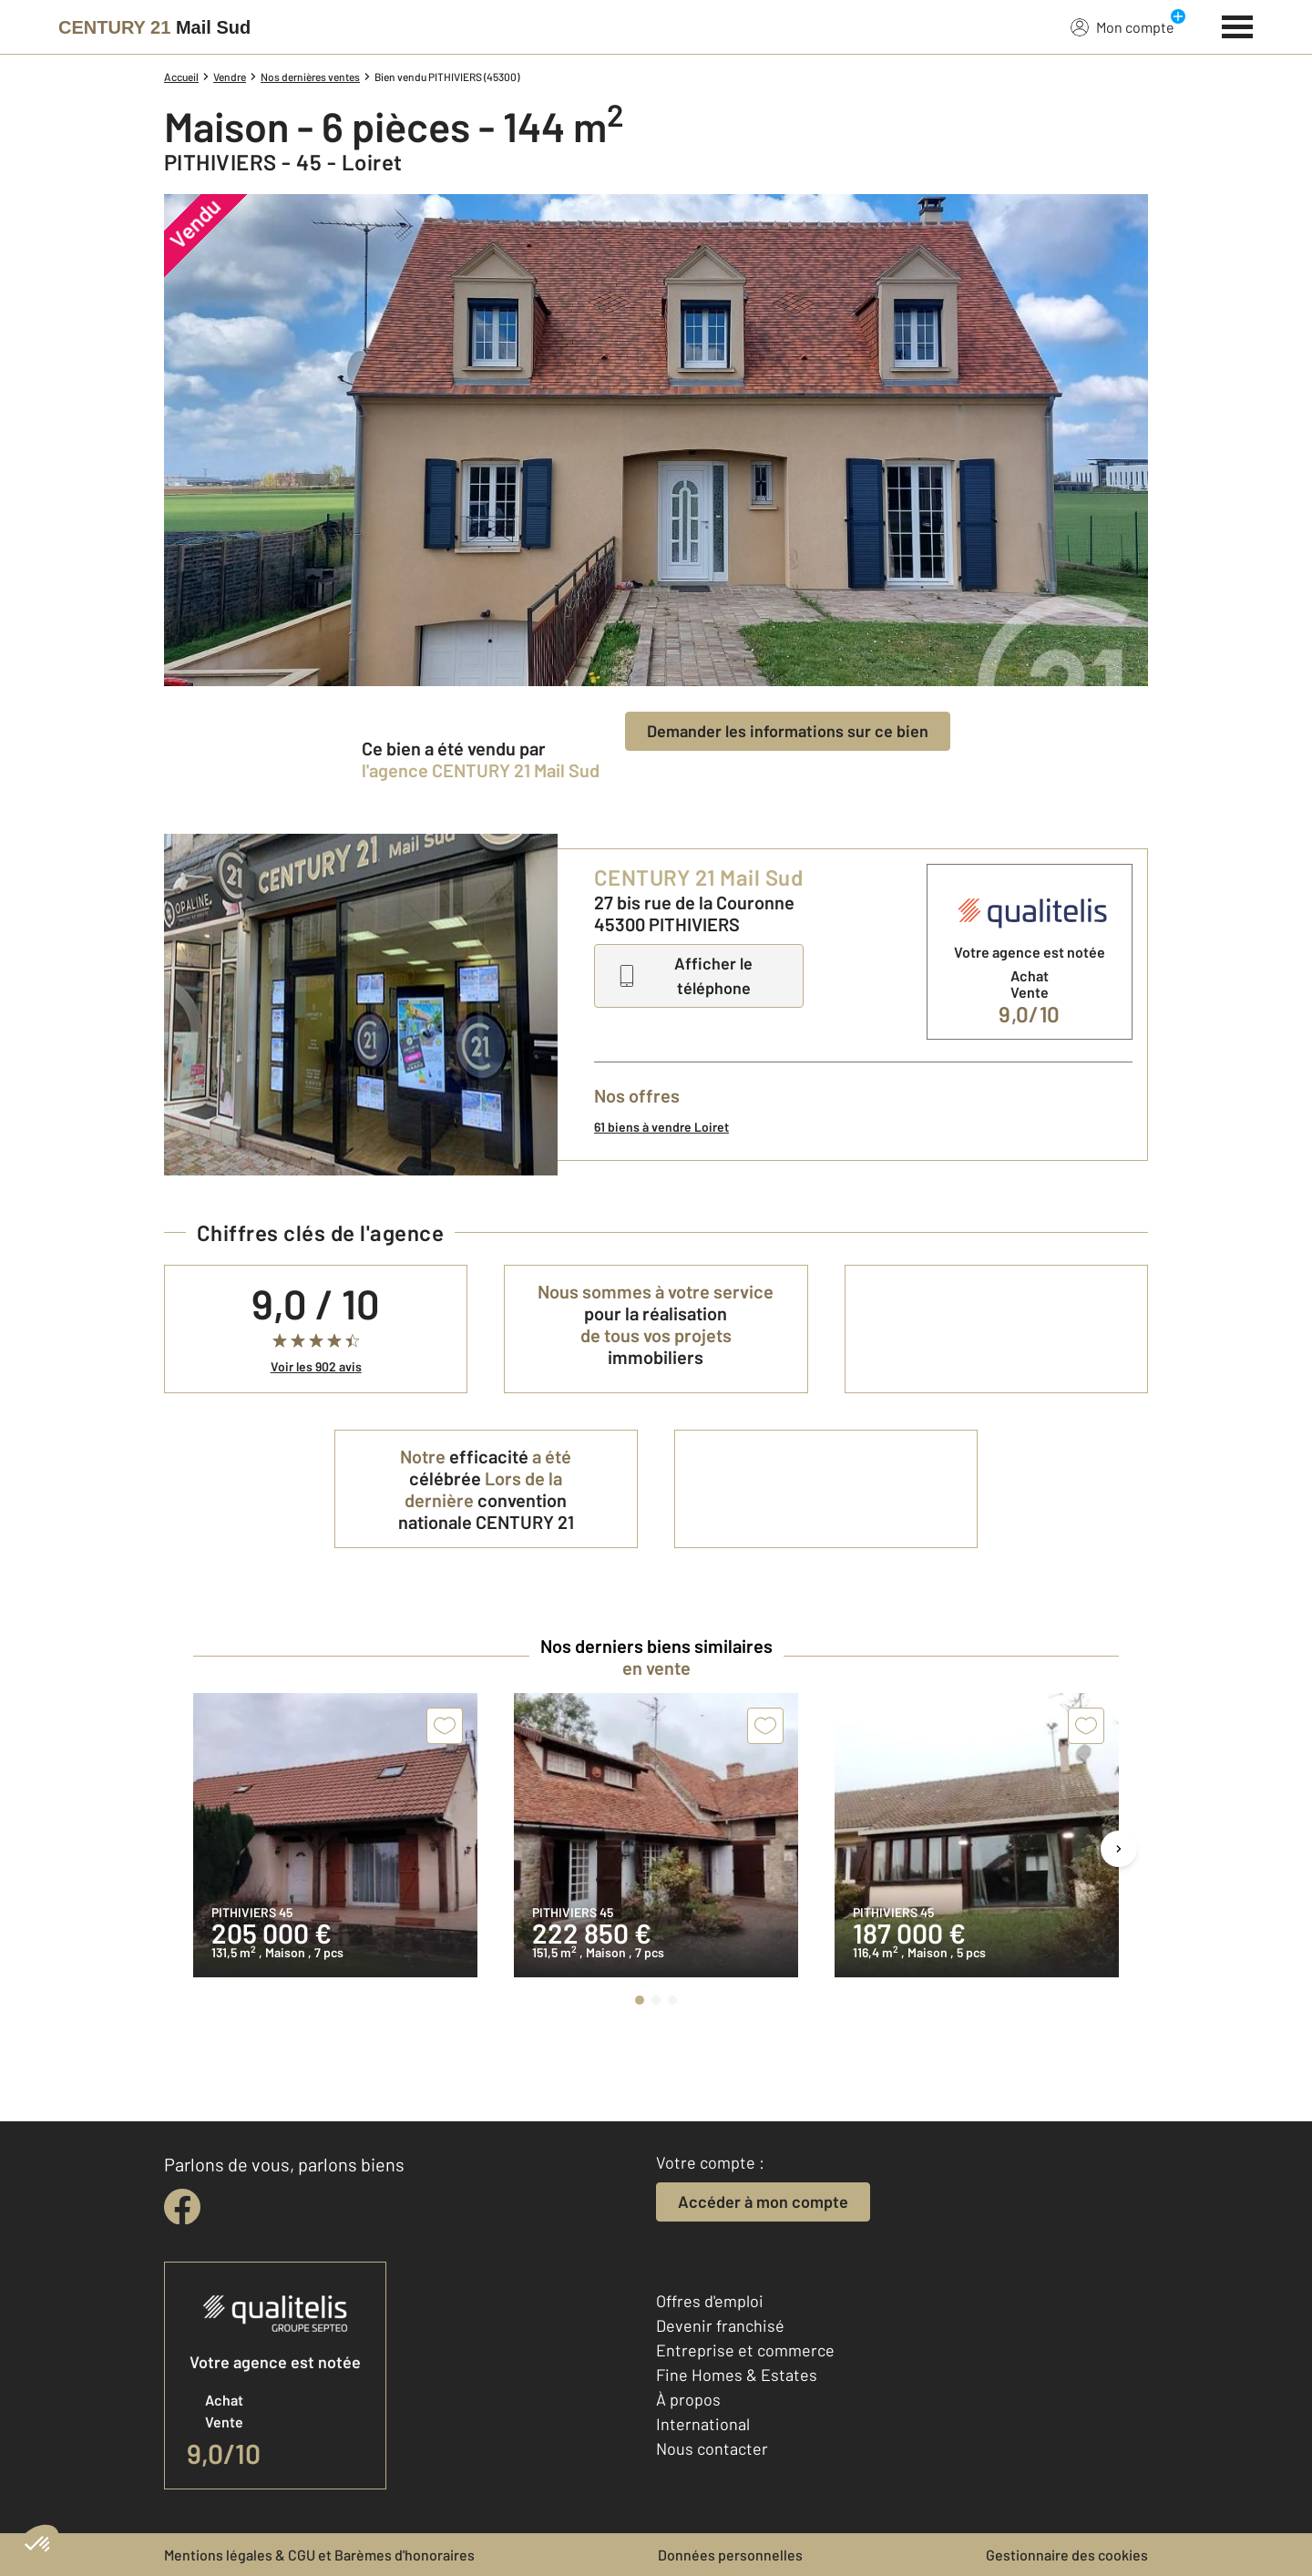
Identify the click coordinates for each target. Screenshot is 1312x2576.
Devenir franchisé (720, 2325)
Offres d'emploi (710, 2301)
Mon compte (1122, 26)
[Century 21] (154, 27)
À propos (688, 2399)
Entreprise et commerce (745, 2350)
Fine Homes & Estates (736, 2375)
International (703, 2424)
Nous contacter (712, 2448)
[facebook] (182, 2207)
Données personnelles (730, 2554)
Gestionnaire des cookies (1067, 2554)
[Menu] (1238, 24)
